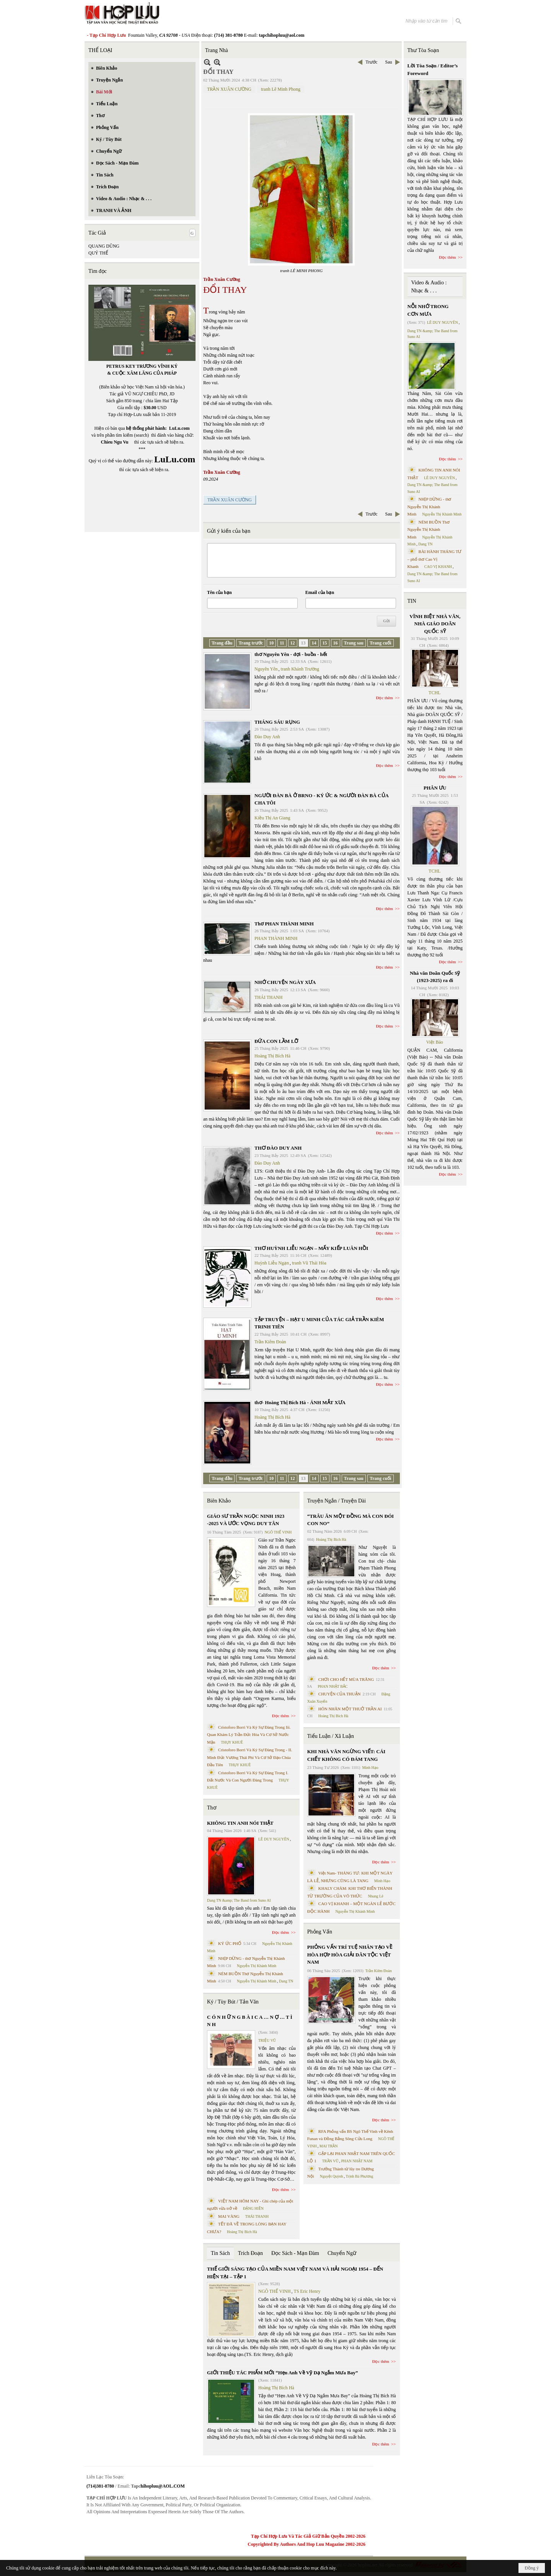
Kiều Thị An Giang (272, 818)
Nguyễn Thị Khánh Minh (256, 1966)
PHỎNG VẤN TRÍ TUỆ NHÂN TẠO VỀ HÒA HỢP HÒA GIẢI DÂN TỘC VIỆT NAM (349, 1954)
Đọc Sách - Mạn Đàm (295, 2253)
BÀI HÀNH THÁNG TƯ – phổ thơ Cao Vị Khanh (435, 559)
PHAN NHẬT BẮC (333, 1686)
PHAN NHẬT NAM (357, 2161)
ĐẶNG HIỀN (253, 2208)
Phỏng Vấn (319, 1932)
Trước (371, 62)
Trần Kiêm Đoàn (270, 1341)
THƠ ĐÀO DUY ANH (278, 1148)
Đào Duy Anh (267, 736)
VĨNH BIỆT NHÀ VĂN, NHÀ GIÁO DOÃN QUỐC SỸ (434, 623)
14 (314, 643)
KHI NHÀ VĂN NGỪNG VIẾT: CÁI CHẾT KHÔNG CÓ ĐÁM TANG (346, 1755)
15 (325, 643)
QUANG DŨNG (103, 246)
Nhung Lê (375, 1896)
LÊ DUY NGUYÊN (273, 1839)
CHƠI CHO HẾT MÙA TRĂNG (346, 1679)
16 (335, 643)
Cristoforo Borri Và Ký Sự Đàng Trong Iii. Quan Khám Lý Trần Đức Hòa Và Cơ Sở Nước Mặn (249, 1734)
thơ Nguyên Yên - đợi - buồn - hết (290, 654)
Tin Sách (220, 2253)
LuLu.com (179, 428)
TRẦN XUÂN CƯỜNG (229, 89)
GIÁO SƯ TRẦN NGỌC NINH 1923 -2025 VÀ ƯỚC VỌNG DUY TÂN (245, 1520)
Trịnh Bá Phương (359, 2176)
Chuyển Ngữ (342, 2253)
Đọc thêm (384, 697)
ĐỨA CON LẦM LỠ (276, 1041)
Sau (388, 62)
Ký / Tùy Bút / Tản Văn (233, 2002)
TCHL (434, 692)
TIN (412, 601)
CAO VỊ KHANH (438, 566)
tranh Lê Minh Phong (280, 89)
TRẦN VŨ (330, 2161)
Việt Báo (434, 1042)
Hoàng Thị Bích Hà (272, 1056)
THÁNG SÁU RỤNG (277, 722)
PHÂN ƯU (435, 788)
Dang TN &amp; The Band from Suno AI (239, 1900)
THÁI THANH (268, 997)
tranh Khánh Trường (300, 669)
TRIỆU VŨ (267, 2040)
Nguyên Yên (266, 669)
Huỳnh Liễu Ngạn (271, 1263)
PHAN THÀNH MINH (275, 938)
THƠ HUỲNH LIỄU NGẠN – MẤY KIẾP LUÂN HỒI (311, 1248)
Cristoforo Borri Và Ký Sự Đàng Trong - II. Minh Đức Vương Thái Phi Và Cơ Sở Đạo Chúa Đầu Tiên (249, 1757)
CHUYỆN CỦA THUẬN (339, 1694)
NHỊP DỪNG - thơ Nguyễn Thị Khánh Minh (430, 506)
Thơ (212, 1808)
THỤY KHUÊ (232, 1742)
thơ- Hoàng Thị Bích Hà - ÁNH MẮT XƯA (300, 1402)
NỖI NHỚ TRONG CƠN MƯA (428, 310)
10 (271, 643)
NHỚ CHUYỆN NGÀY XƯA (285, 982)
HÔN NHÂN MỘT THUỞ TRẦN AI (350, 1708)
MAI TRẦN (329, 2146)
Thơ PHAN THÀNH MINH (284, 924)
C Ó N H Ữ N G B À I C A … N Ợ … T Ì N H (249, 2021)
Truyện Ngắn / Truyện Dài (336, 1501)
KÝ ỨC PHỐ (229, 1943)
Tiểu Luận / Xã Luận (330, 1736)
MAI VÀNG (229, 2216)
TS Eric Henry (307, 2291)
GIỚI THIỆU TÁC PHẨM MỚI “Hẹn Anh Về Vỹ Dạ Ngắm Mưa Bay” (282, 2372)
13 (303, 643)
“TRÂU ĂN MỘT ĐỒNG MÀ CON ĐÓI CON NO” (350, 1520)
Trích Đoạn (250, 2253)
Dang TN (286, 1981)
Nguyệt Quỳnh (331, 2176)
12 (292, 643)
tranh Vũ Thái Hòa (309, 1263)
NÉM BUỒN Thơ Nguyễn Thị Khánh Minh (429, 529)
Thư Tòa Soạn (423, 50)
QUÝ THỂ (98, 253)
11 (282, 643)
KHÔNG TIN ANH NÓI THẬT (240, 1823)
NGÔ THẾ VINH (278, 1532)
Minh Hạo (370, 1767)
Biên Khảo (219, 1501)
